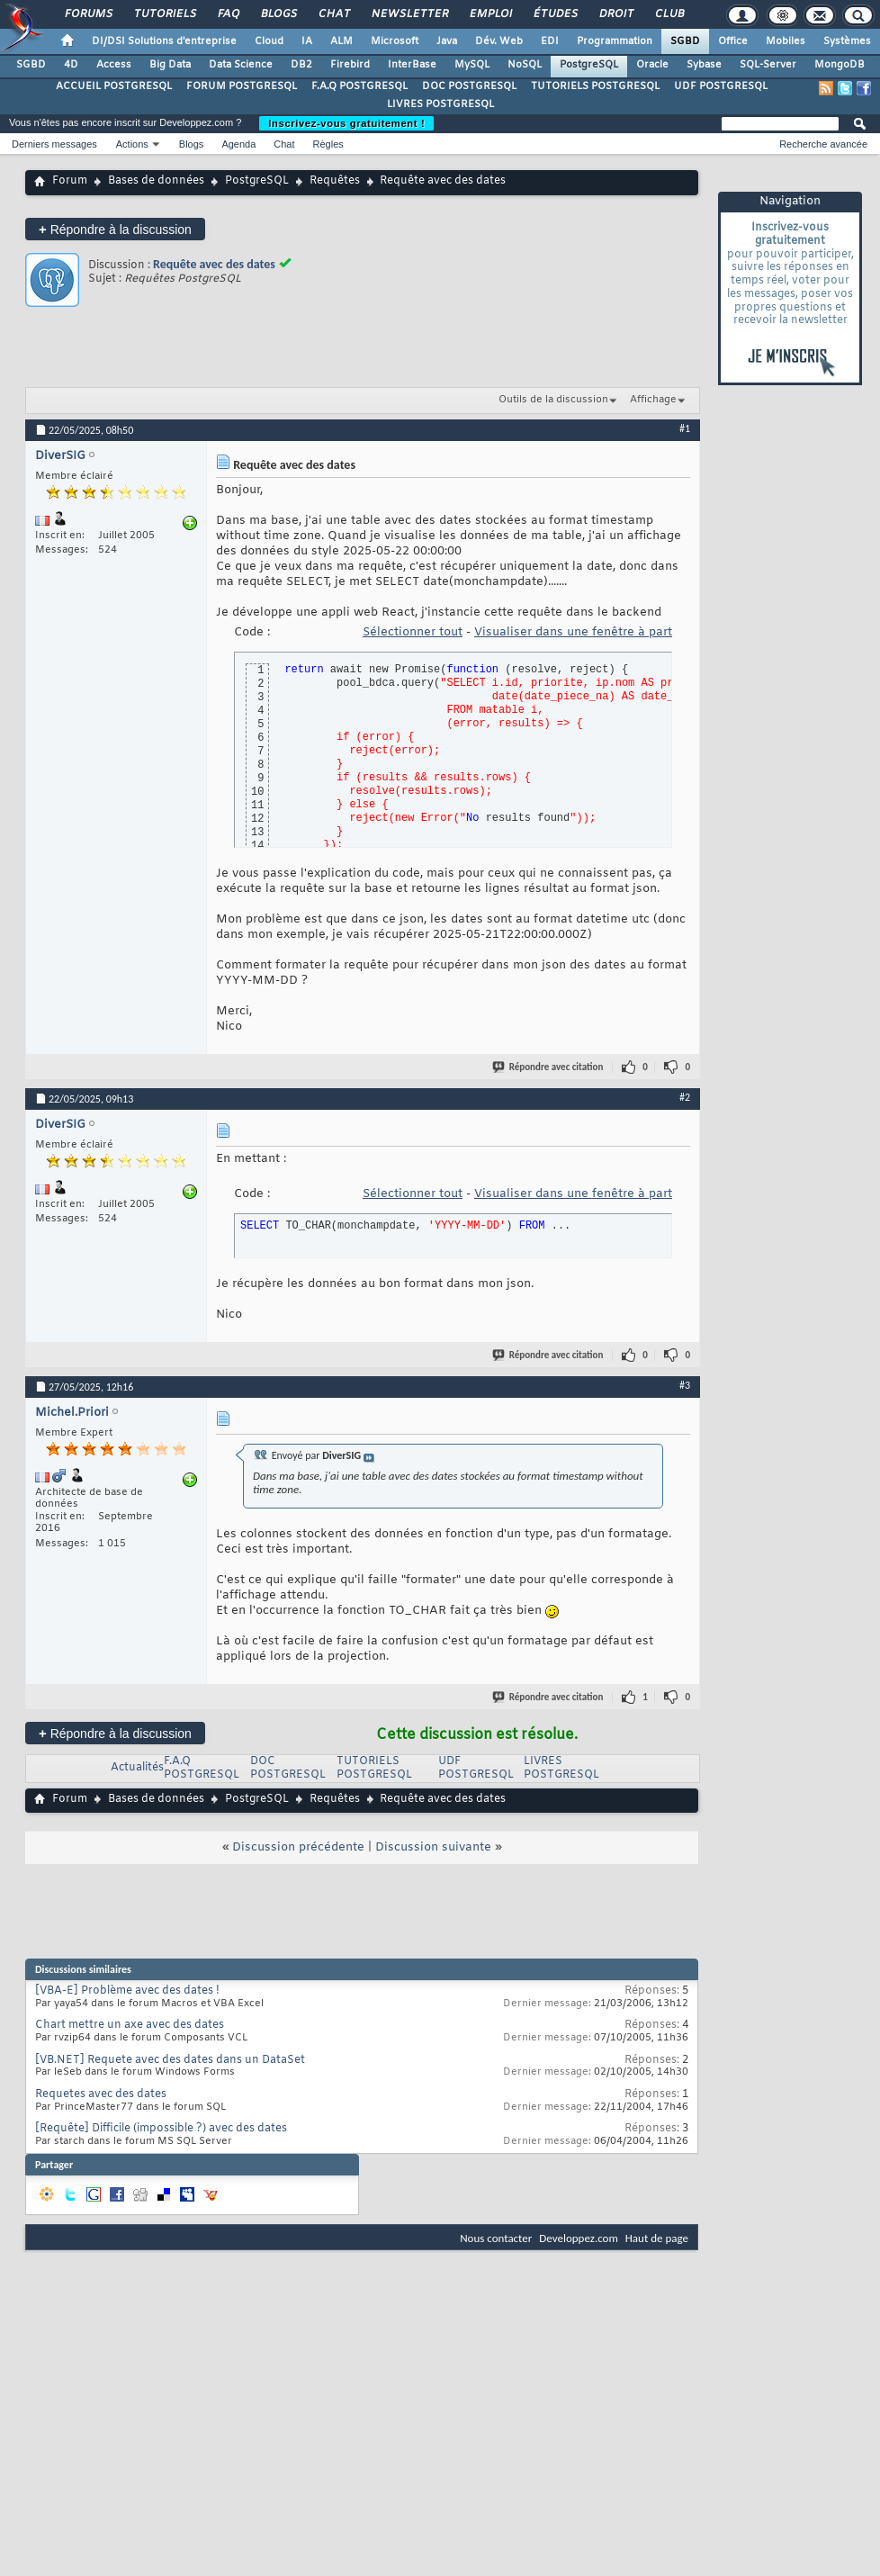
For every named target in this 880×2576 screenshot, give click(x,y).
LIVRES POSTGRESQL (440, 104)
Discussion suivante (433, 1847)
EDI (550, 41)
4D (71, 65)
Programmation (614, 41)
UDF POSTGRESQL (721, 86)
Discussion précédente (298, 1847)
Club (668, 14)
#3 (684, 1385)
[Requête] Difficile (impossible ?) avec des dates (161, 2128)
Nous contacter (496, 2238)
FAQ (227, 14)
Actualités (137, 1768)
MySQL (471, 65)
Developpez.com (578, 2238)
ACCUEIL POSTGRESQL (114, 86)
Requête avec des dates (214, 264)
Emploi (490, 14)
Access (113, 65)
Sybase (704, 65)
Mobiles (785, 41)
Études (555, 14)
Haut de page (656, 2238)
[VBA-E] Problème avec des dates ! (127, 1991)
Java (446, 41)
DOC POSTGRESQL (469, 86)
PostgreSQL (589, 65)
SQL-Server (768, 65)
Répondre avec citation (549, 1067)
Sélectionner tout (412, 632)
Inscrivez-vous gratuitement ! (346, 123)
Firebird (350, 65)
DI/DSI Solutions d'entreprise (164, 41)
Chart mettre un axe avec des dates (129, 2025)
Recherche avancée (823, 144)
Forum (69, 181)
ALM (341, 41)
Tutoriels (164, 14)
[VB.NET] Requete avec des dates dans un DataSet (170, 2060)
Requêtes (335, 181)
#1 (684, 428)
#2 (684, 1097)
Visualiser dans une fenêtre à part (573, 632)
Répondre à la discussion (115, 229)
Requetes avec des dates (100, 2094)
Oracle (652, 65)
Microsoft (394, 41)
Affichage (653, 399)
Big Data (170, 65)
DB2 (301, 65)
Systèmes (847, 41)
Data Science (241, 65)
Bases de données (156, 181)
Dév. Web (499, 41)
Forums (87, 14)
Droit (615, 14)
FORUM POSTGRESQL (241, 86)
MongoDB (839, 65)
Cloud (269, 41)
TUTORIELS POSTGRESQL (595, 86)
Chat (333, 14)
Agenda (238, 144)
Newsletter (409, 14)
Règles (328, 144)
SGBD (685, 41)
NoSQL (524, 65)
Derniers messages (54, 144)
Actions (132, 144)
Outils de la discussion (553, 399)
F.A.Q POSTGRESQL (359, 86)
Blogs (278, 14)
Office (733, 41)
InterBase (412, 65)
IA (306, 41)
